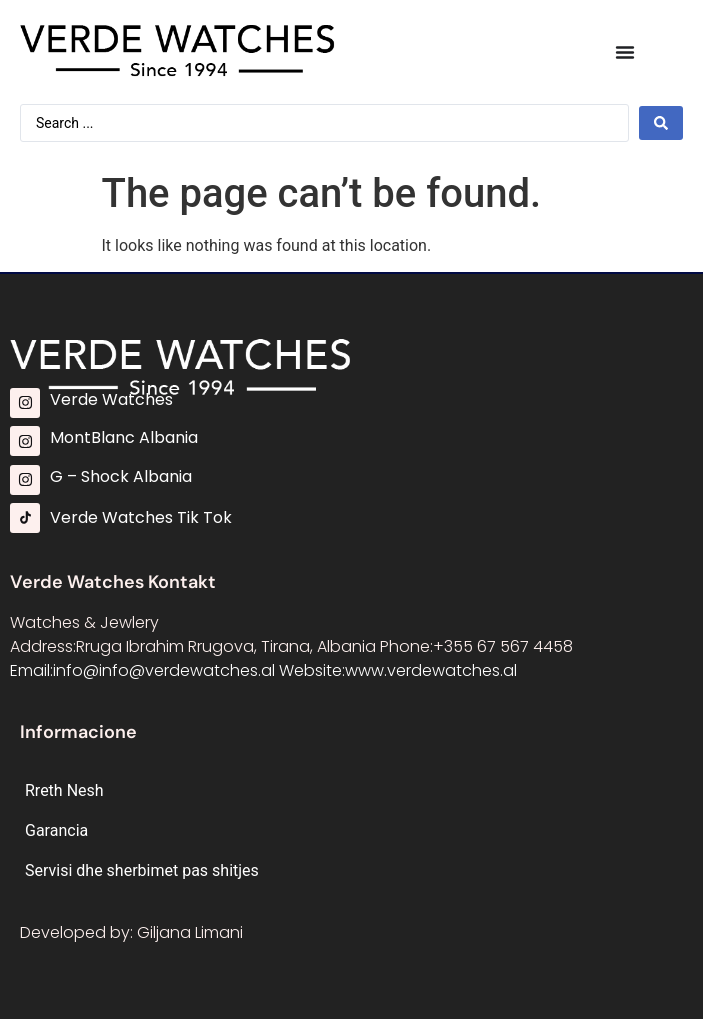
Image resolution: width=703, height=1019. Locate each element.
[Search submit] (661, 123)
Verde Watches (111, 399)
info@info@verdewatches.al (164, 670)
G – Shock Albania (121, 476)
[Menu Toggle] (625, 52)
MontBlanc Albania (124, 437)
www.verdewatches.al (431, 670)
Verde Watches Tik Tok (141, 517)
